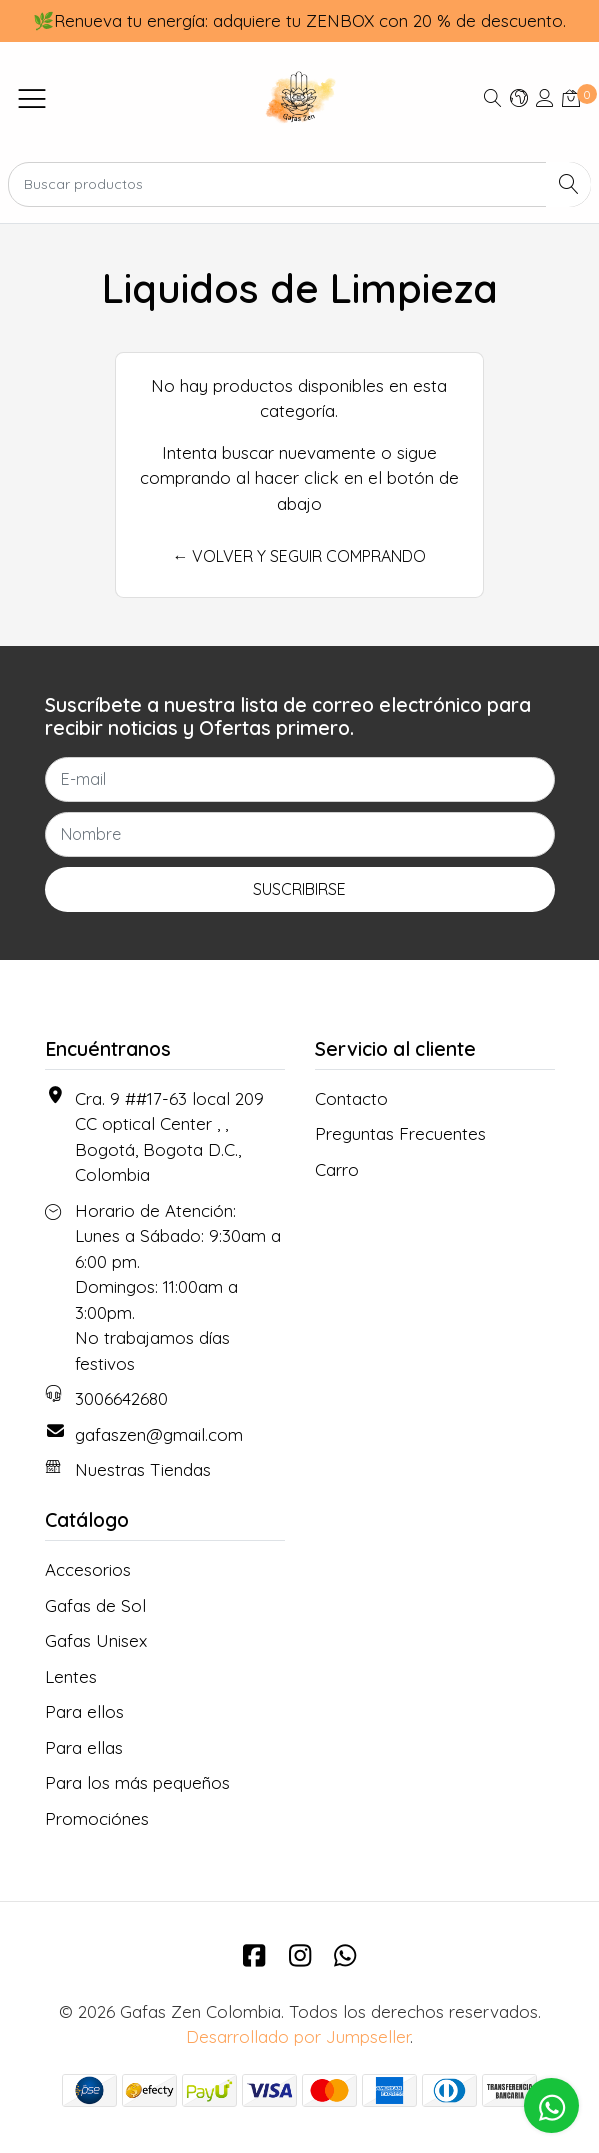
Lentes (71, 1676)
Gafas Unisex (96, 1640)
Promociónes (97, 1818)
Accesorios (88, 1569)
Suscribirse (299, 889)
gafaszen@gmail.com (159, 1434)
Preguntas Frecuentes (400, 1133)
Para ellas (84, 1747)
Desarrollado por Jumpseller (298, 2036)
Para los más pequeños (137, 1782)
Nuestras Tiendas (143, 1469)
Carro (337, 1169)
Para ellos (84, 1711)
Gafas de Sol (95, 1605)
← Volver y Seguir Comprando (299, 556)
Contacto (351, 1098)
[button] (519, 97)
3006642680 (121, 1398)
